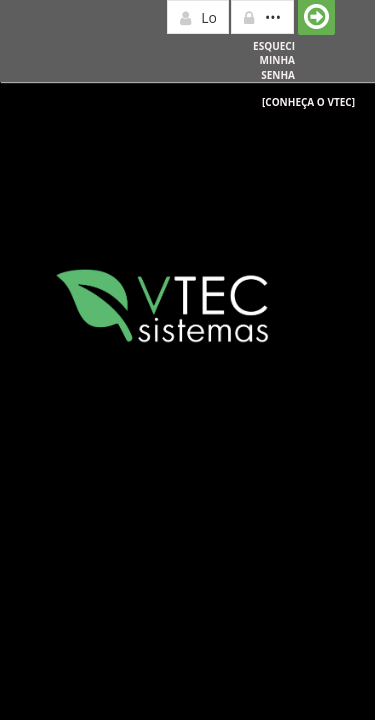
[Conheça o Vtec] (308, 102)
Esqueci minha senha (274, 60)
